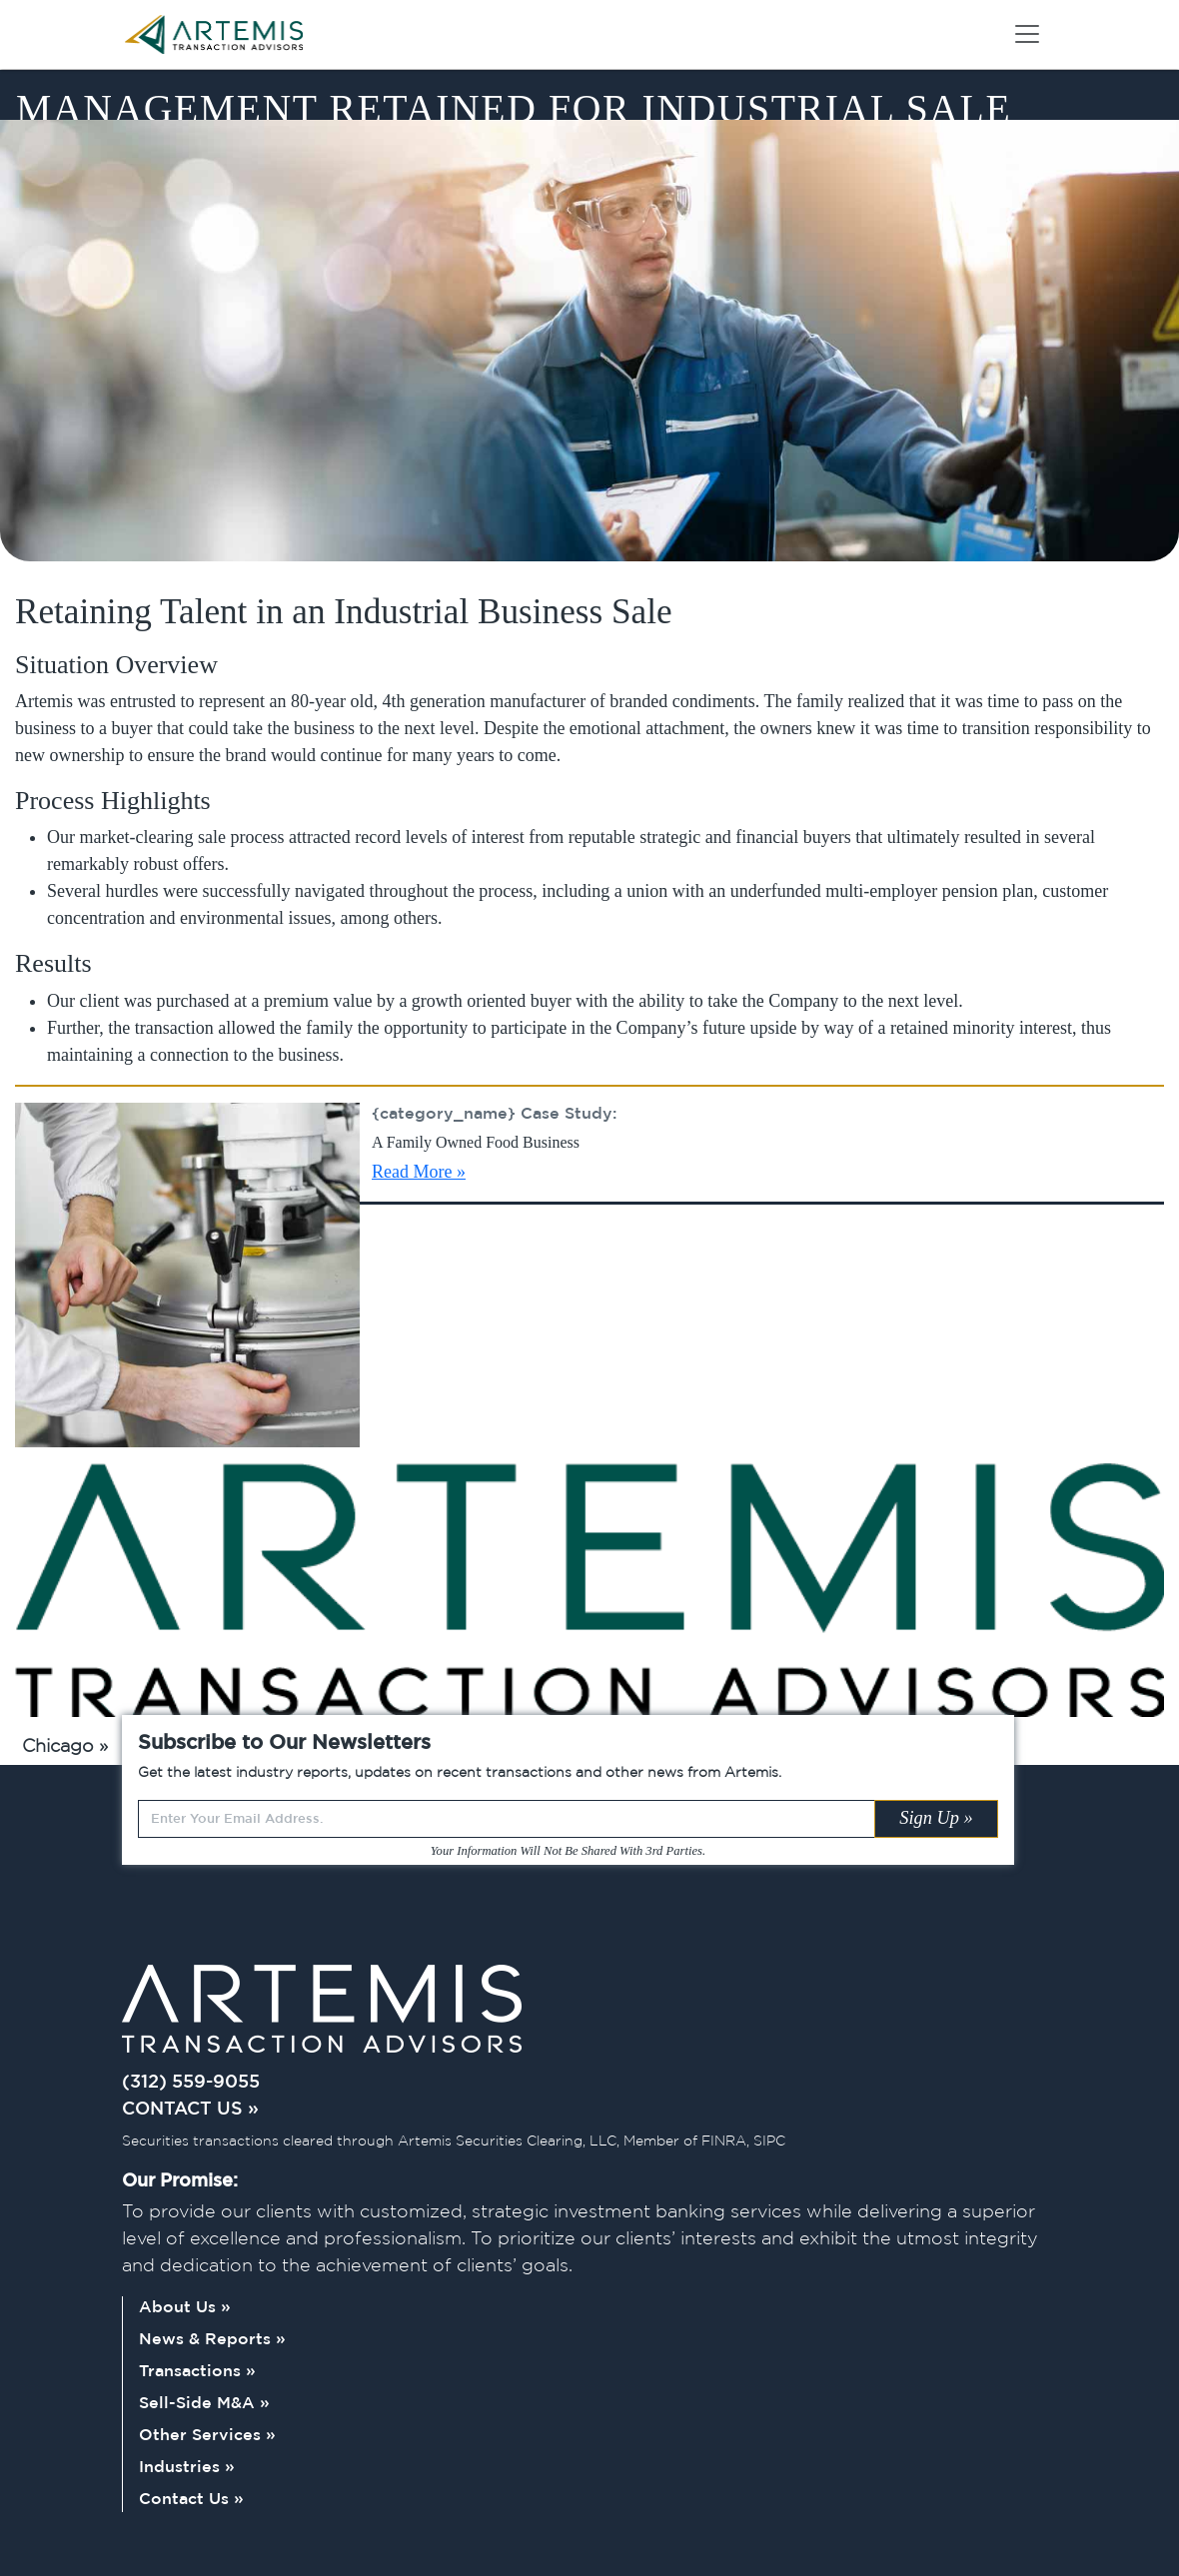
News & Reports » (212, 2339)
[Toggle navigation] (1027, 34)
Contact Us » (191, 2499)
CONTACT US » (190, 2110)
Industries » (187, 2467)
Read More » (419, 1172)
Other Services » (207, 2435)
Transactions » (197, 2371)
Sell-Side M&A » (204, 2403)
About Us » (185, 2307)
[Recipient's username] (506, 1819)
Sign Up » (936, 1818)
